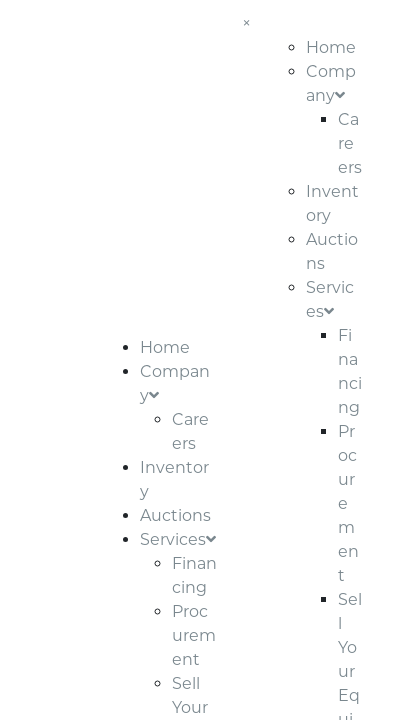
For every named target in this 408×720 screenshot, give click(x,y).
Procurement (194, 635)
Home (165, 347)
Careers (350, 143)
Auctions (175, 515)
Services (178, 539)
